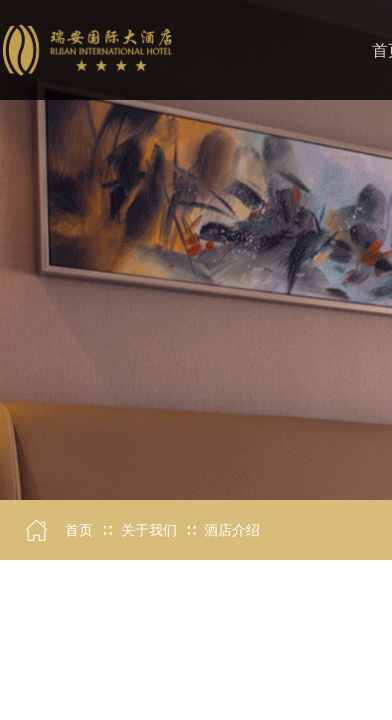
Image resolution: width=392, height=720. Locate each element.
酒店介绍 (232, 530)
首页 (79, 530)
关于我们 (149, 530)
